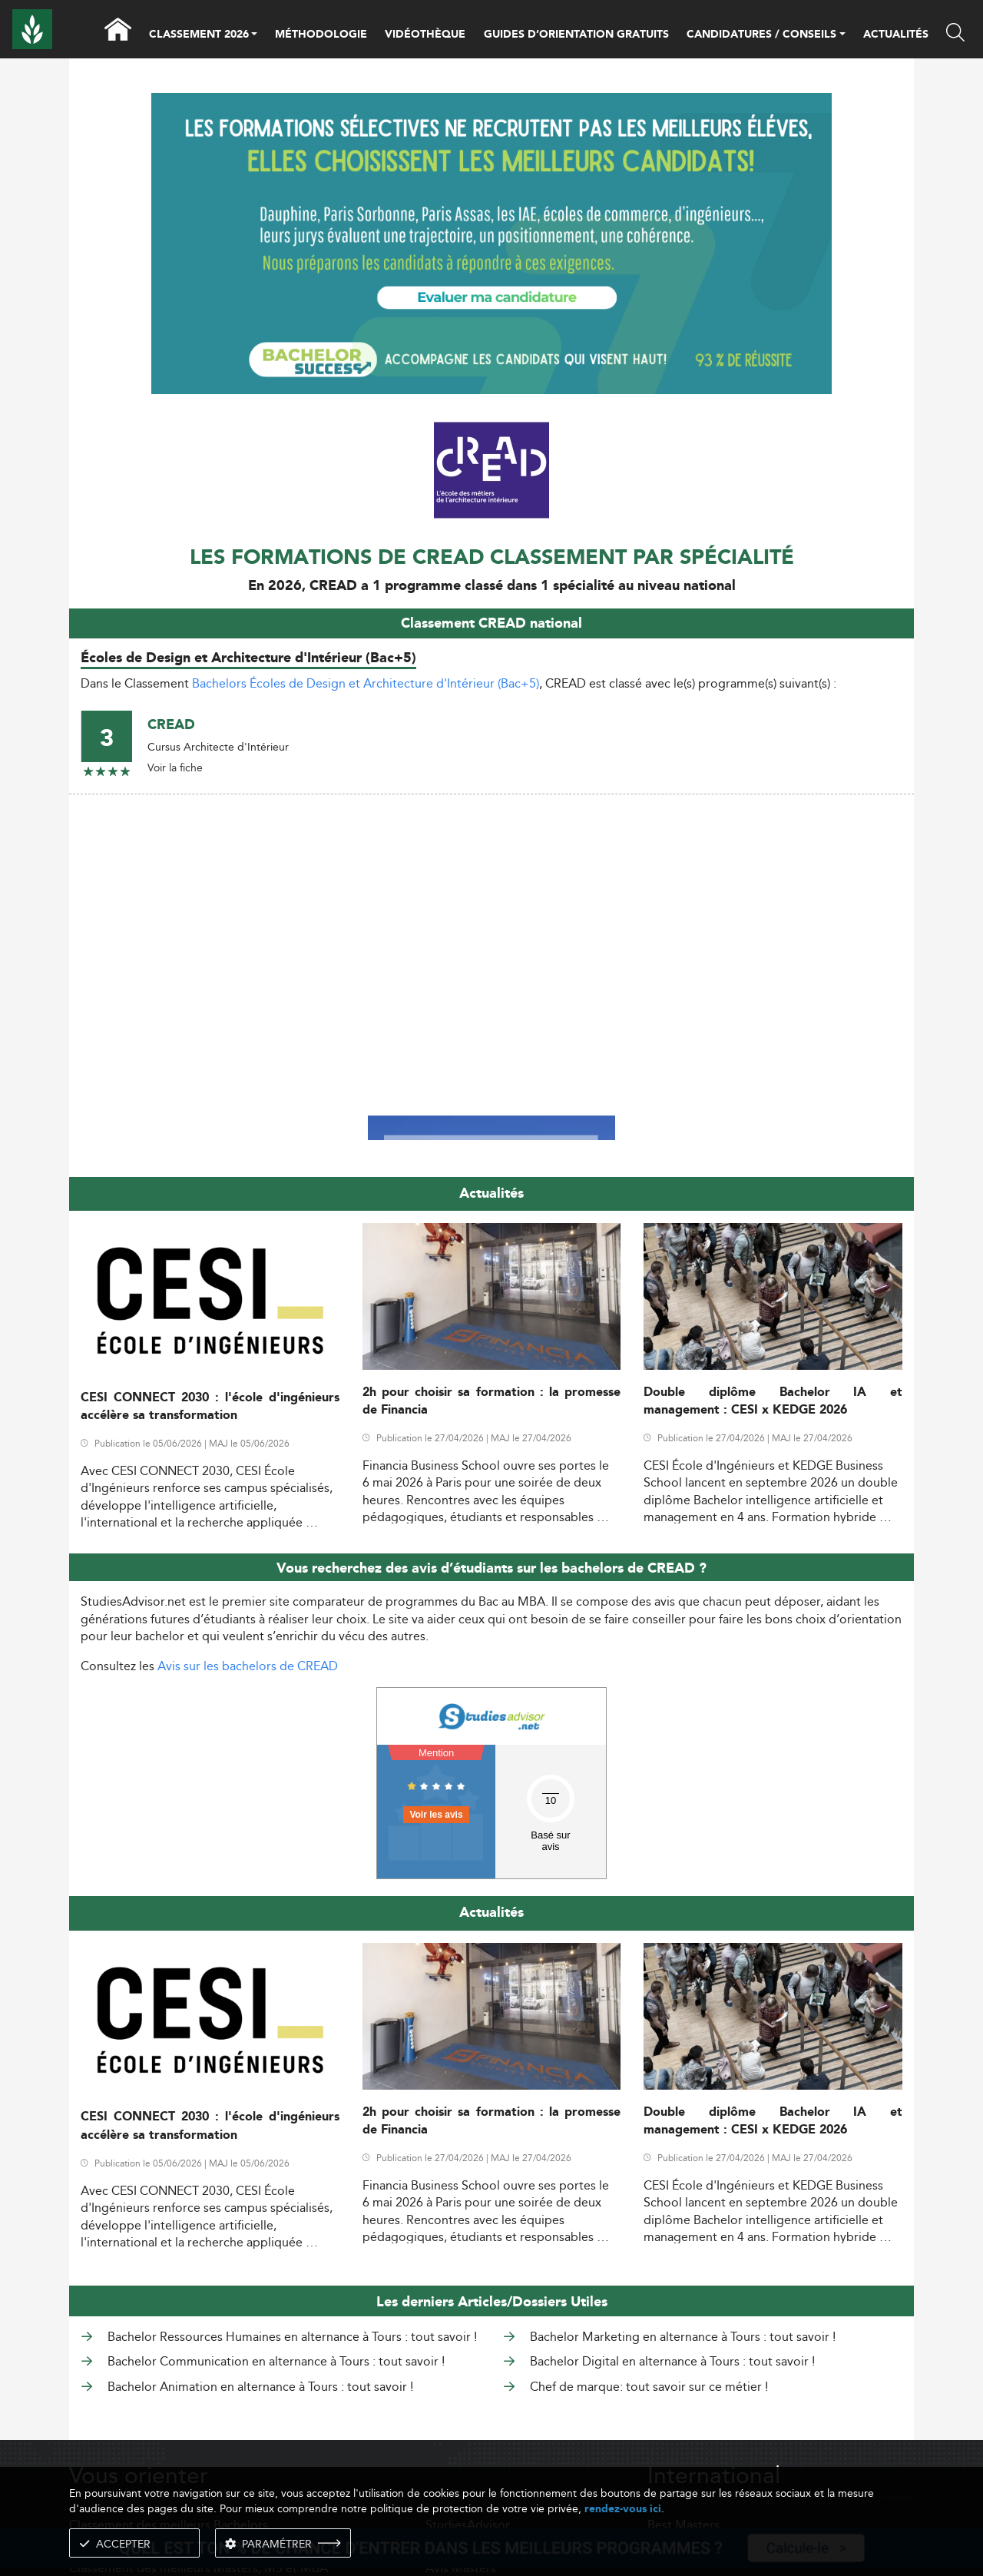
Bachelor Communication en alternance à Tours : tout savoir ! (276, 2361)
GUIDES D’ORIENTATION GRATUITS (576, 34)
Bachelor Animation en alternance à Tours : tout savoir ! (260, 2386)
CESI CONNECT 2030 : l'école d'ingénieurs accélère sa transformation (210, 1406)
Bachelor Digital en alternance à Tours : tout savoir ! (672, 2361)
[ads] (491, 242)
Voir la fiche (175, 767)
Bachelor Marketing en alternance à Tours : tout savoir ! (683, 2336)
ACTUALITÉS (895, 34)
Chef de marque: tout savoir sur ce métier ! (649, 2386)
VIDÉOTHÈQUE (425, 34)
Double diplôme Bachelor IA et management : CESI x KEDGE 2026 (773, 1401)
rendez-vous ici (622, 2509)
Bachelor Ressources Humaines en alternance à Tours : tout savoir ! (292, 2336)
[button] (254, 35)
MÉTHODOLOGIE (321, 34)
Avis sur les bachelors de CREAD (247, 1666)
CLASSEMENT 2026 (199, 35)
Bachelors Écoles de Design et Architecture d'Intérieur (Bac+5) (365, 683)
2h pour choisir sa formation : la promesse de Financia (491, 1401)
